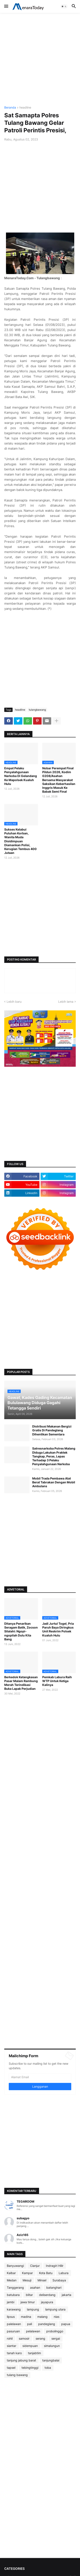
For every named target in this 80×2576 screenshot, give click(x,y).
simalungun (52, 2346)
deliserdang (47, 2295)
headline (25, 107)
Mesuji (27, 2280)
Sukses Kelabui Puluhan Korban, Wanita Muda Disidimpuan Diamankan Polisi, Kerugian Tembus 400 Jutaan (20, 841)
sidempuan (30, 2346)
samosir (24, 2338)
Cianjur (35, 2265)
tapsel (11, 2367)
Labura (63, 2273)
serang (40, 2338)
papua (65, 2324)
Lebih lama (65, 1001)
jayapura (47, 2302)
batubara (13, 2295)
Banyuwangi (15, 2265)
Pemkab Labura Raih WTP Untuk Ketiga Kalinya (57, 1681)
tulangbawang (37, 709)
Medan (11, 2280)
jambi (10, 2302)
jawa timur (27, 2302)
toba (48, 2367)
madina (26, 2316)
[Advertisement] (40, 59)
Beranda (10, 107)
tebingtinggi (30, 2367)
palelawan (14, 2324)
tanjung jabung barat (21, 2360)
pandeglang (46, 2324)
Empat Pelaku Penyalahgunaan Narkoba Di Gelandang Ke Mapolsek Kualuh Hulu (20, 776)
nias (56, 2316)
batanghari (53, 2287)
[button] (6, 6)
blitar (29, 2295)
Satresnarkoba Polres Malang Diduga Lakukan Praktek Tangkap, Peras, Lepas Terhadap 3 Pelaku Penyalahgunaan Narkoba (53, 1456)
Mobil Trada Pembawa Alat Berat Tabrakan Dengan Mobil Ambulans (53, 1482)
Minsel (42, 2280)
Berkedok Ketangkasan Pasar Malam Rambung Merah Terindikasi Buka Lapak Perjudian (21, 1683)
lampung (33, 2309)
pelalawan (33, 2331)
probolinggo (54, 2331)
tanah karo (14, 2353)
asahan (35, 2287)
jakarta (66, 2295)
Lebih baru (14, 1001)
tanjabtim (34, 2353)
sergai (55, 2338)
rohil (10, 2338)
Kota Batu (45, 2273)
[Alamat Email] (40, 2077)
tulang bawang (17, 2375)
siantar (11, 2346)
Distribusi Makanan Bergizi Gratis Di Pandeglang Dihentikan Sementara (51, 1430)
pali (29, 2324)
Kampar (27, 2273)
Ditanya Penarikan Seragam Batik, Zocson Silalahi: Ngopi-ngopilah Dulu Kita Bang (21, 1631)
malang (42, 2316)
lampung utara (55, 2309)
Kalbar (11, 2273)
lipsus (11, 2316)
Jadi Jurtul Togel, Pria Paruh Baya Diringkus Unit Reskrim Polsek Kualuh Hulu (58, 1629)
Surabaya (59, 2280)
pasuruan (13, 2331)
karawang (14, 2309)
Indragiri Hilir (54, 2265)
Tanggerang (15, 2287)
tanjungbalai (50, 2360)
